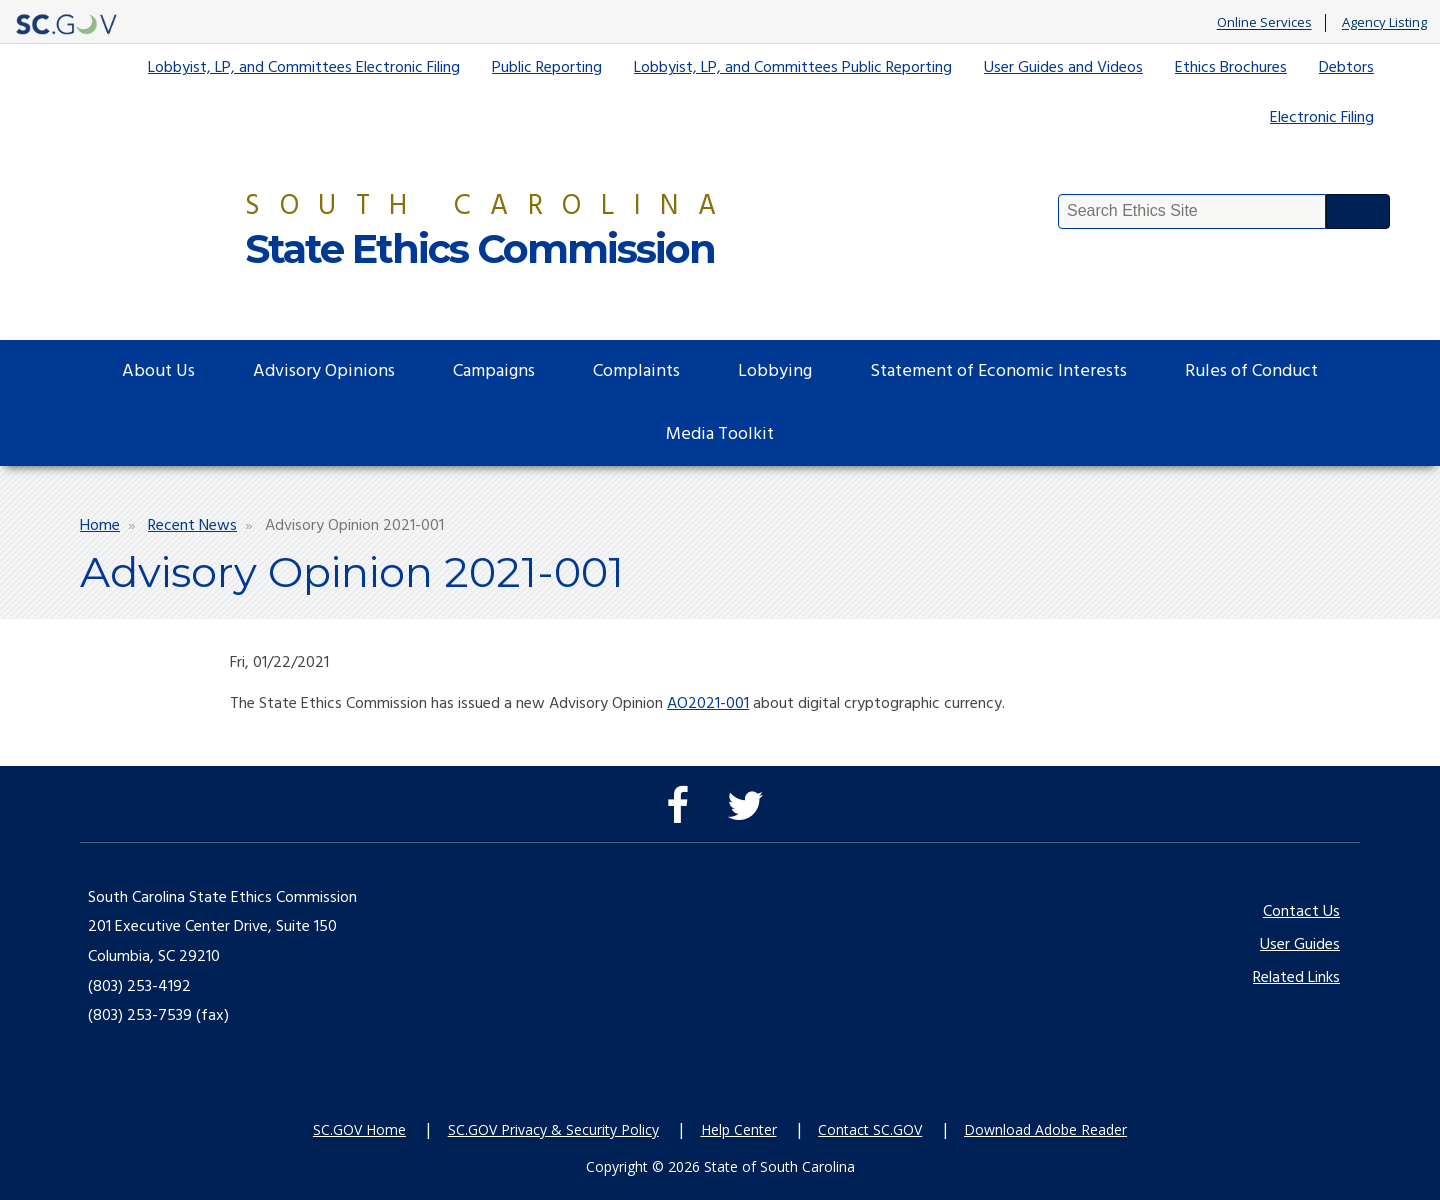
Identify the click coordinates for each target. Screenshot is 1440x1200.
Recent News (192, 526)
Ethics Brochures (1231, 68)
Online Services (1264, 23)
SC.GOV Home (359, 1129)
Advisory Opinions (324, 371)
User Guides (1300, 945)
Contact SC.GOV (870, 1129)
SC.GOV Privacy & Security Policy (553, 1129)
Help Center (739, 1129)
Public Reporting (547, 68)
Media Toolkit (720, 434)
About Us (158, 371)
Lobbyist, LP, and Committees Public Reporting (793, 68)
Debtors (1346, 68)
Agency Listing (1384, 23)
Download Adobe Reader (1045, 1129)
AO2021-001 (708, 704)
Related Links (1296, 978)
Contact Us (1301, 912)
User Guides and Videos (1063, 68)
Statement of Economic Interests (998, 371)
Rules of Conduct (1251, 371)
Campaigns (494, 371)
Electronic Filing (1322, 118)
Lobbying (775, 371)
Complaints (636, 371)
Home (100, 526)
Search (1358, 211)
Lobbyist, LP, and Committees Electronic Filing (304, 68)
